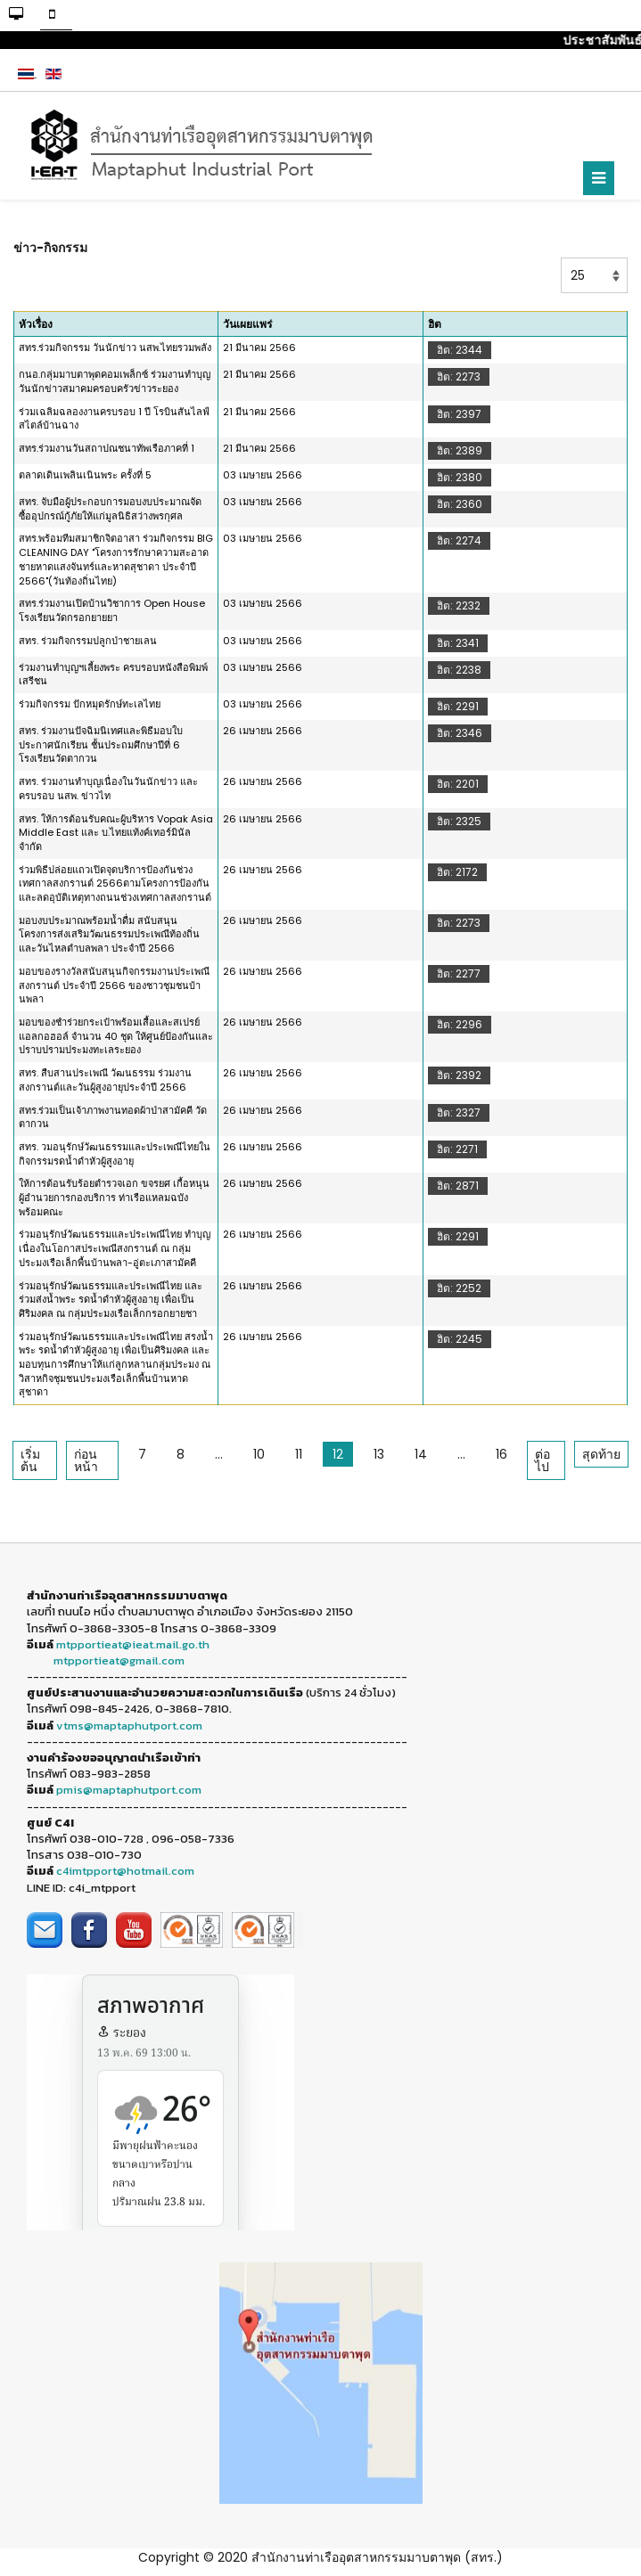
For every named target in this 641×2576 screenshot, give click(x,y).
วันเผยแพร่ (247, 323)
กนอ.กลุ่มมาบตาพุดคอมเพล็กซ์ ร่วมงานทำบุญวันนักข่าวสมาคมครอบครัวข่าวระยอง (114, 381)
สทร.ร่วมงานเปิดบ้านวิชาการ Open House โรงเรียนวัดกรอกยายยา (112, 610)
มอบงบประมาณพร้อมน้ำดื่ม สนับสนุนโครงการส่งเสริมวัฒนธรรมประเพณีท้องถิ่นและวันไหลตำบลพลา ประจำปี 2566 (109, 934)
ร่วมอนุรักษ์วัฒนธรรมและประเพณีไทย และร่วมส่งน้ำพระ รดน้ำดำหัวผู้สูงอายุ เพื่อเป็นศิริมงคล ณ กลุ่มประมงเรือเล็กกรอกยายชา (110, 1300)
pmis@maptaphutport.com (128, 1789)
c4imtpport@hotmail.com (125, 1870)
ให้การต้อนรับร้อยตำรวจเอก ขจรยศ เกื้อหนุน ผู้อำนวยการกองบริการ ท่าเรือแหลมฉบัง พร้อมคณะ (114, 1197)
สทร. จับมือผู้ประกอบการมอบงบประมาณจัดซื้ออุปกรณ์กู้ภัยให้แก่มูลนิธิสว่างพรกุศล (110, 509)
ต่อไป (542, 1460)
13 (379, 1454)
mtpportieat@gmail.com (119, 1660)
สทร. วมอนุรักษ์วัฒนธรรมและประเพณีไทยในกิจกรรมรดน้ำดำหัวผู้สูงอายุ (114, 1154)
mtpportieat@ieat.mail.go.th (133, 1644)
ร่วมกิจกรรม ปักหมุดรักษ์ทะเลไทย (89, 704)
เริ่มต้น (30, 1460)
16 (501, 1454)
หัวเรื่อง (36, 323)
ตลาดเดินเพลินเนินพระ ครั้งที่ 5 (85, 475)
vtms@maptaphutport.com (129, 1725)
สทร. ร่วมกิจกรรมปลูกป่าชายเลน (88, 641)
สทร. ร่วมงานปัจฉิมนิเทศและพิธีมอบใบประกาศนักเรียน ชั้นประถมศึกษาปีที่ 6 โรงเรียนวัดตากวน (101, 744)
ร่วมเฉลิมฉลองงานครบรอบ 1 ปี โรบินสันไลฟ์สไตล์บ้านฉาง (114, 419)
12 (338, 1454)
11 (298, 1454)
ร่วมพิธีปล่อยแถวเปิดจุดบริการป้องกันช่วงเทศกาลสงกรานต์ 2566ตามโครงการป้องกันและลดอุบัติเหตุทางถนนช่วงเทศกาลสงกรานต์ (115, 883)
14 (421, 1454)
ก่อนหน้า (86, 1460)
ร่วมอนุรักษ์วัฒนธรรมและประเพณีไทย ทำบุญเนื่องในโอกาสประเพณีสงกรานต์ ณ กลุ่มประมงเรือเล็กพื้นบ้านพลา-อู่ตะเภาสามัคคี (114, 1248)
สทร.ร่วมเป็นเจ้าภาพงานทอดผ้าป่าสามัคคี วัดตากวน (113, 1117)
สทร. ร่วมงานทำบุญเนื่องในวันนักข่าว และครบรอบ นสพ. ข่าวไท (108, 788)
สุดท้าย (601, 1454)
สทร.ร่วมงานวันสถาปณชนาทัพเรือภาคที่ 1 (106, 448)
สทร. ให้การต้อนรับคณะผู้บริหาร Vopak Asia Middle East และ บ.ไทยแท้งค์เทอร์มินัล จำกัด (116, 833)
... (219, 1454)
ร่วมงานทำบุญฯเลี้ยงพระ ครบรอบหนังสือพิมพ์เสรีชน (113, 674)
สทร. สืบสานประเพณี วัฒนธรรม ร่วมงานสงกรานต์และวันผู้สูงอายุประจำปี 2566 (105, 1080)
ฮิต (434, 323)
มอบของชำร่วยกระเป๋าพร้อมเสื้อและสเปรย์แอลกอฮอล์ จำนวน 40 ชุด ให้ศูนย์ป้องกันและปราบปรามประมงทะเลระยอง (116, 1036)
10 (259, 1454)
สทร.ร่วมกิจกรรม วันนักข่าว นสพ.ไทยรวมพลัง (115, 347)
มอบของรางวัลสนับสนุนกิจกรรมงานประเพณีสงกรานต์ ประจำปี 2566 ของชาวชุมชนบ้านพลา (114, 985)
